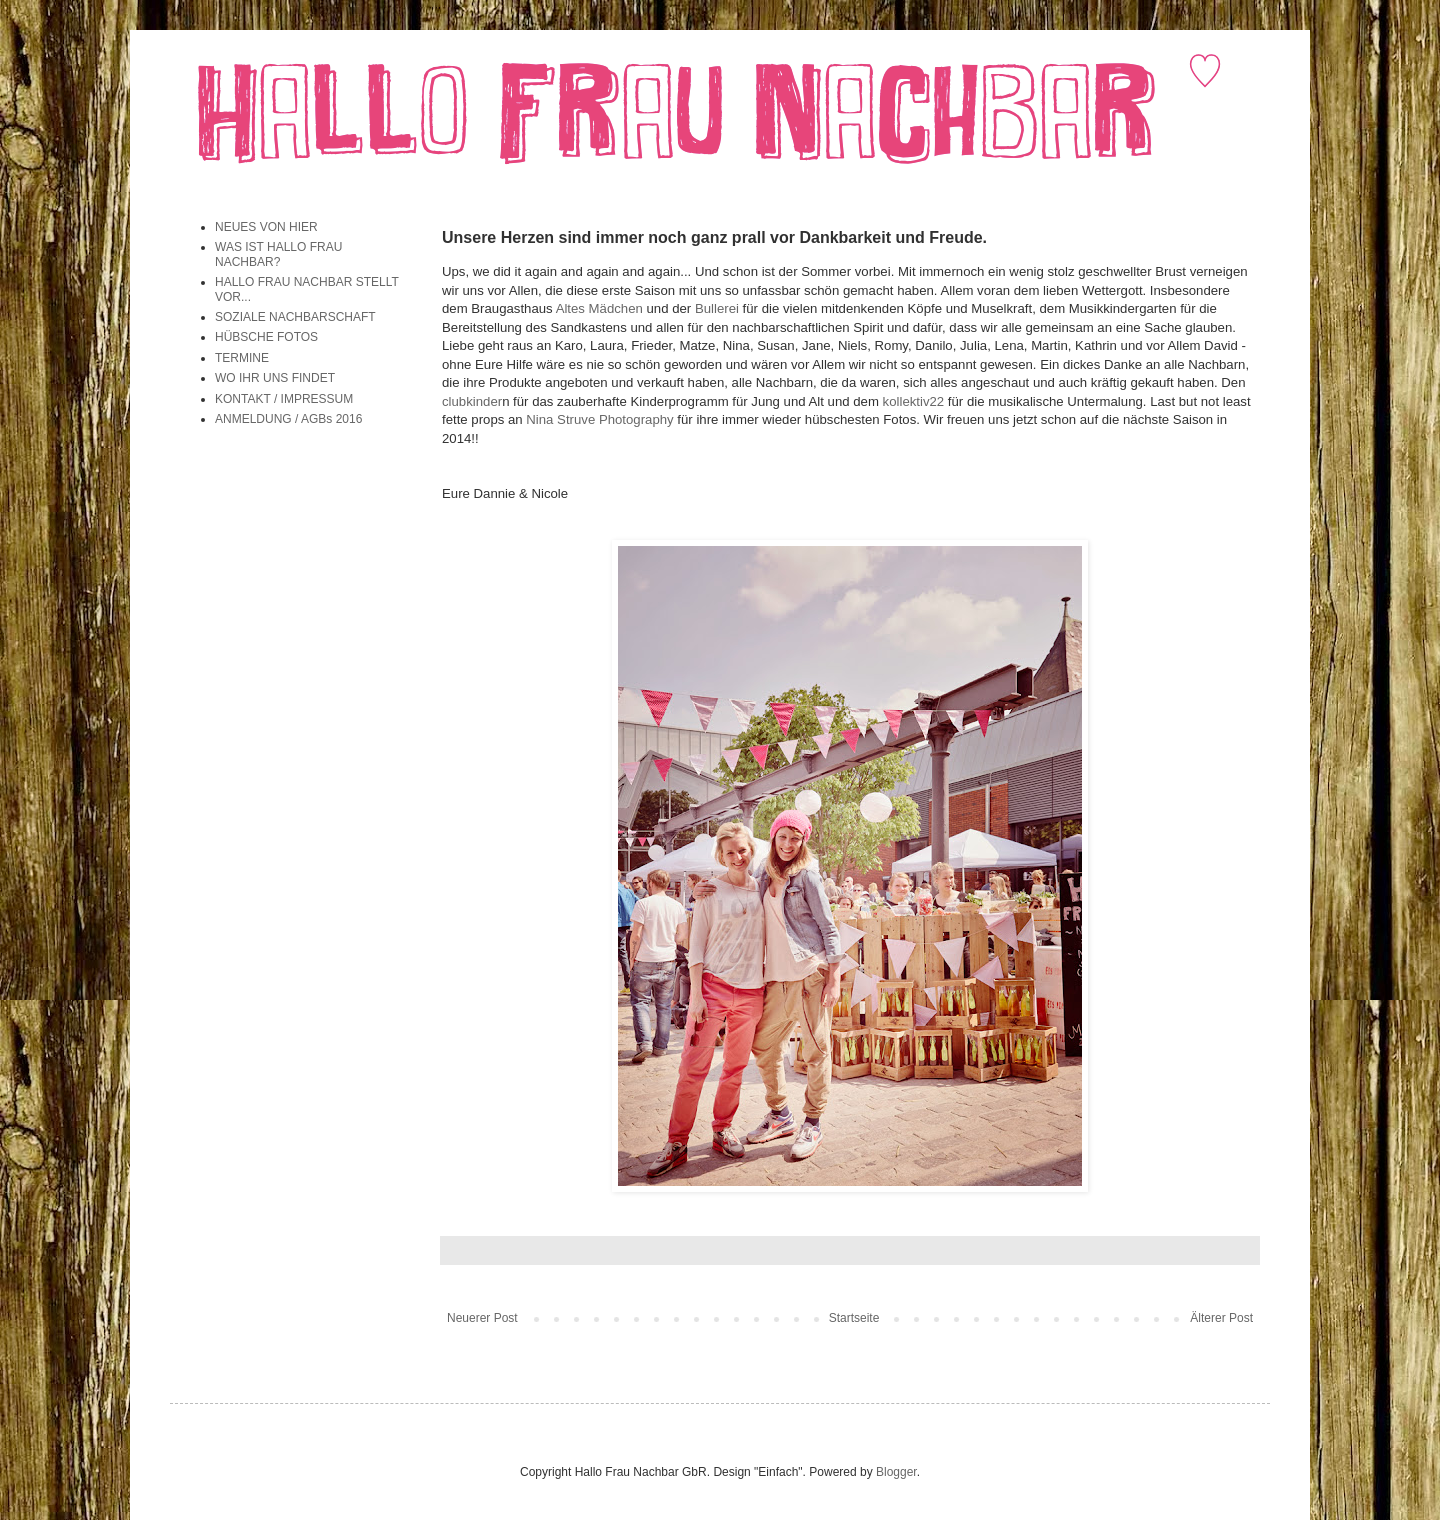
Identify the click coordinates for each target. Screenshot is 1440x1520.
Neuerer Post (482, 1318)
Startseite (854, 1318)
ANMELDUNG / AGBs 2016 (288, 419)
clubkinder (472, 401)
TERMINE (242, 358)
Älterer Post (1221, 1318)
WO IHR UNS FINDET (275, 378)
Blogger (896, 1472)
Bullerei (717, 308)
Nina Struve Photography (599, 419)
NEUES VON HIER (266, 227)
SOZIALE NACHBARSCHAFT (295, 317)
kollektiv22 (914, 401)
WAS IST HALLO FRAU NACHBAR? (278, 254)
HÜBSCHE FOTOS (266, 337)
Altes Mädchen (599, 308)
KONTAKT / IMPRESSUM (284, 399)
